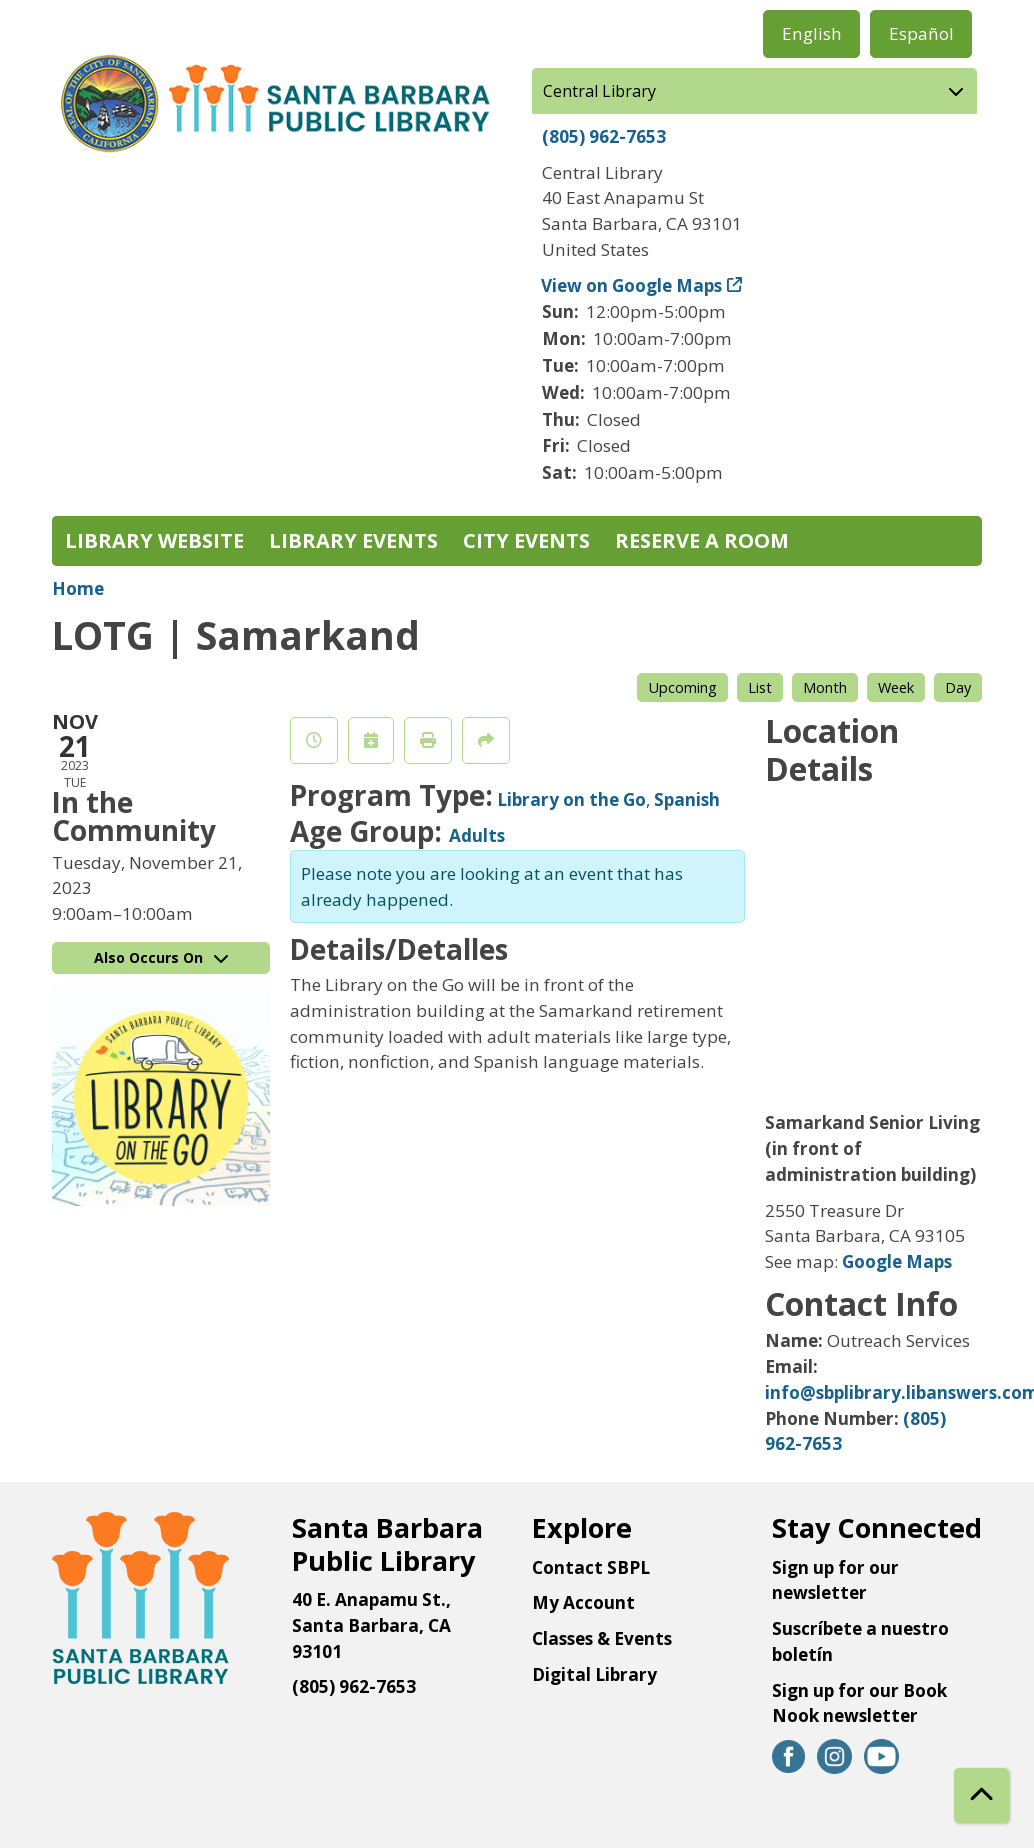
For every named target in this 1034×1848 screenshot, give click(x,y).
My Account (583, 1602)
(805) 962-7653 (604, 136)
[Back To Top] (981, 1795)
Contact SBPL (591, 1567)
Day (958, 687)
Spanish (687, 799)
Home (78, 588)
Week (896, 687)
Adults (477, 835)
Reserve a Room (702, 540)
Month (825, 687)
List (760, 687)
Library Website (154, 540)
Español (921, 33)
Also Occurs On (161, 957)
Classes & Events (602, 1638)
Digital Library (594, 1674)
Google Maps (897, 1261)
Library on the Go (571, 799)
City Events (526, 540)
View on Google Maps (632, 285)
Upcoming (682, 687)
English (812, 33)
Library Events (353, 540)
